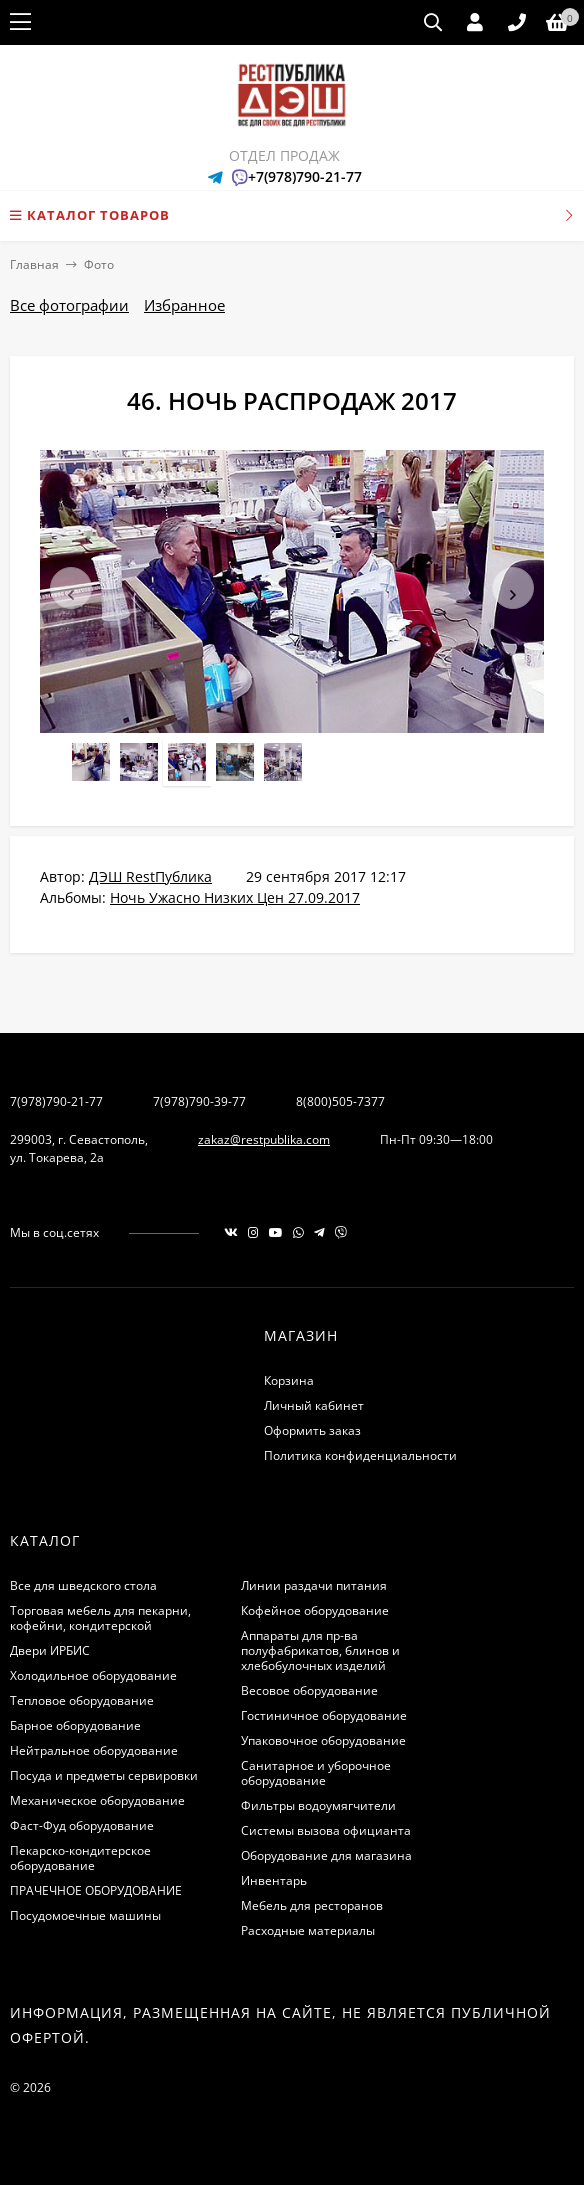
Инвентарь (274, 1880)
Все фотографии (69, 305)
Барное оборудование (75, 1725)
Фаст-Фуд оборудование (82, 1825)
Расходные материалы (308, 1930)
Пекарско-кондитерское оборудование (80, 1858)
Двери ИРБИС (50, 1650)
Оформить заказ (312, 1430)
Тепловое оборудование (82, 1700)
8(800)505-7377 (340, 1101)
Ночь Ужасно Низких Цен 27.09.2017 (235, 897)
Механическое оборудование (97, 1800)
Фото (99, 264)
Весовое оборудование (309, 1690)
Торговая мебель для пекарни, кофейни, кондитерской (100, 1618)
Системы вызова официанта (326, 1830)
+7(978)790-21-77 (305, 176)
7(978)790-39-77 (199, 1101)
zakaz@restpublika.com (264, 1139)
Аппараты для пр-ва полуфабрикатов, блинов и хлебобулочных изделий (320, 1650)
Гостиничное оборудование (324, 1715)
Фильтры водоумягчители (318, 1805)
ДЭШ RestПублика (150, 876)
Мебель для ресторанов (312, 1905)
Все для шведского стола (83, 1585)
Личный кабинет (314, 1405)
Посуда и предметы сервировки (104, 1775)
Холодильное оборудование (93, 1675)
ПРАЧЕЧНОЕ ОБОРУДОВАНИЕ (96, 1890)
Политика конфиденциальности (360, 1455)
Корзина (289, 1380)
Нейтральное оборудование (94, 1750)
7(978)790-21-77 (56, 1101)
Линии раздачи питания (314, 1585)
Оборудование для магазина (326, 1855)
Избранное (184, 305)
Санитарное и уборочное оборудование (316, 1773)
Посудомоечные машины (85, 1915)
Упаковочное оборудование (323, 1740)
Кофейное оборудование (315, 1610)
